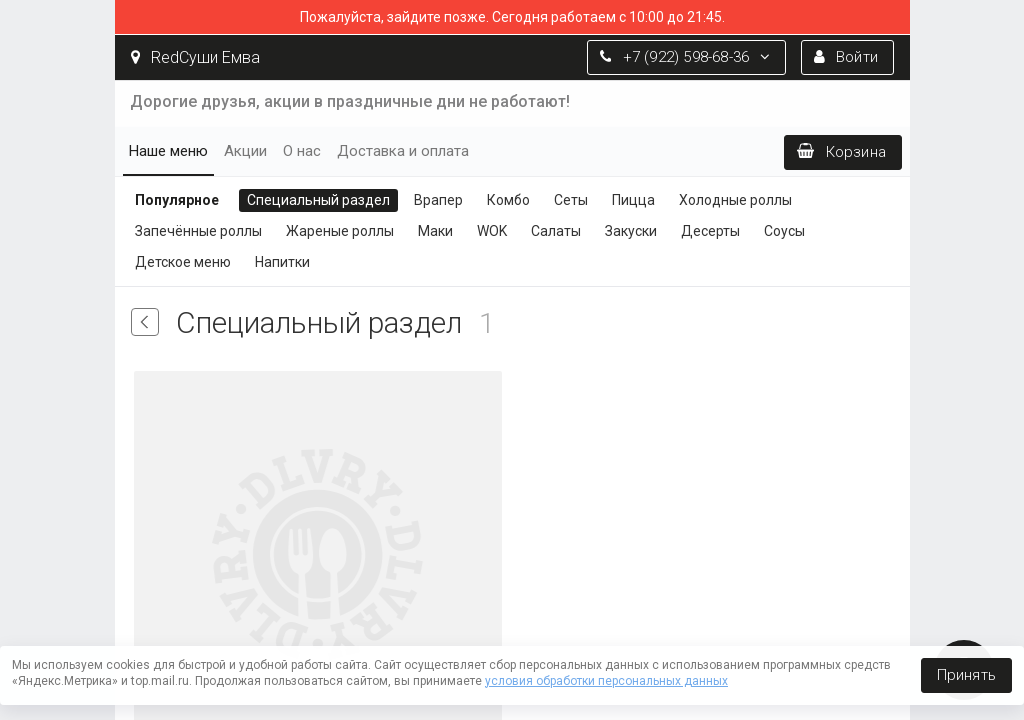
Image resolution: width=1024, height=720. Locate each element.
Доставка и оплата (403, 151)
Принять (966, 675)
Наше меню (168, 151)
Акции (245, 151)
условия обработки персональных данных (606, 681)
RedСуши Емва (195, 57)
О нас (302, 151)
